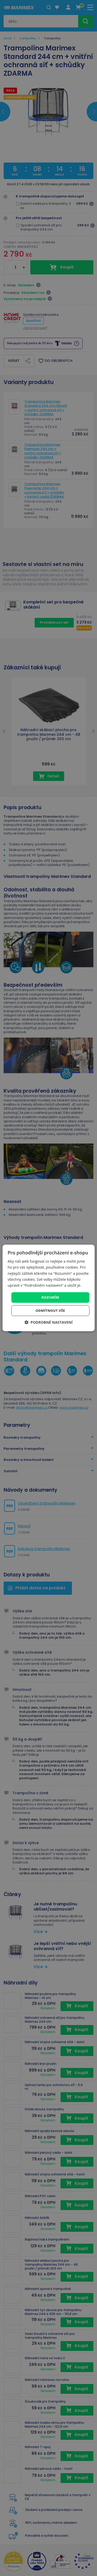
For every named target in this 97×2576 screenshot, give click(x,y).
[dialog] (48, 1288)
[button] (48, 1322)
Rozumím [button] (50, 1297)
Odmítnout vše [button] (50, 1310)
